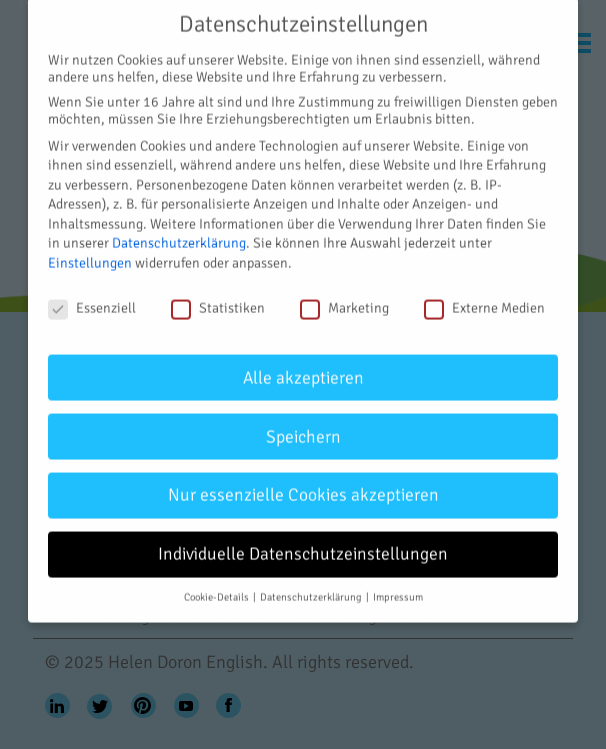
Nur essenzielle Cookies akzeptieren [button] (303, 482)
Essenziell (92, 295)
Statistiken (218, 295)
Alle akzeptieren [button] (303, 364)
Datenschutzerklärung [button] (312, 584)
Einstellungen (90, 250)
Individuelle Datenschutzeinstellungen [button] (303, 541)
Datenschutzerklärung (179, 230)
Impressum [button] (398, 584)
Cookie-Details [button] (217, 584)
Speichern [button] (303, 423)
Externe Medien (484, 295)
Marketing (344, 295)
